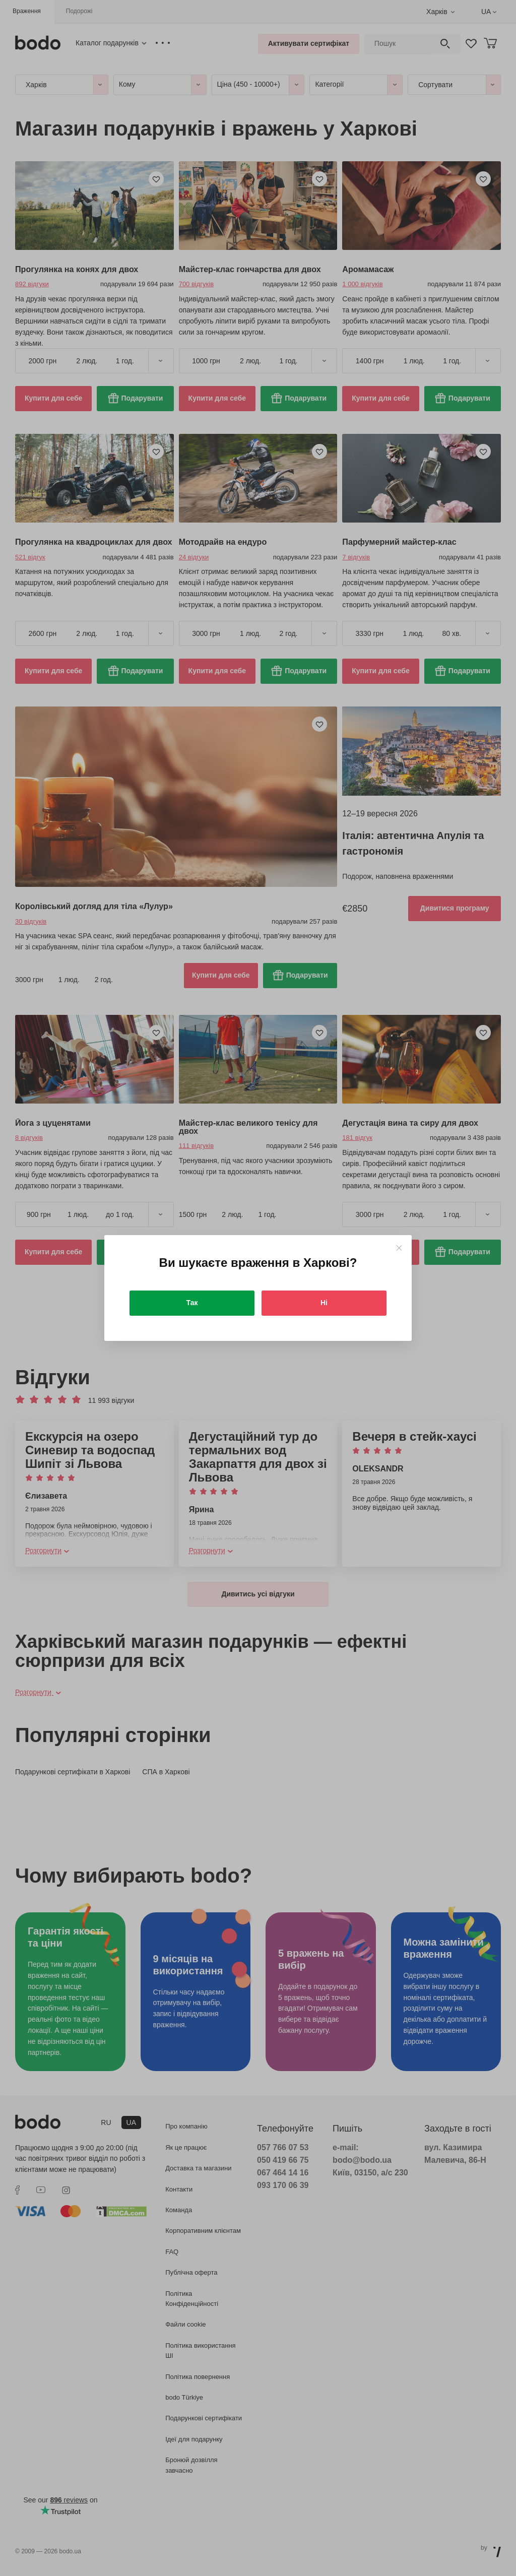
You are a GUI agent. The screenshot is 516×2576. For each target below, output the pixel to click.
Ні (324, 1303)
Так (192, 1303)
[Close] (399, 1248)
